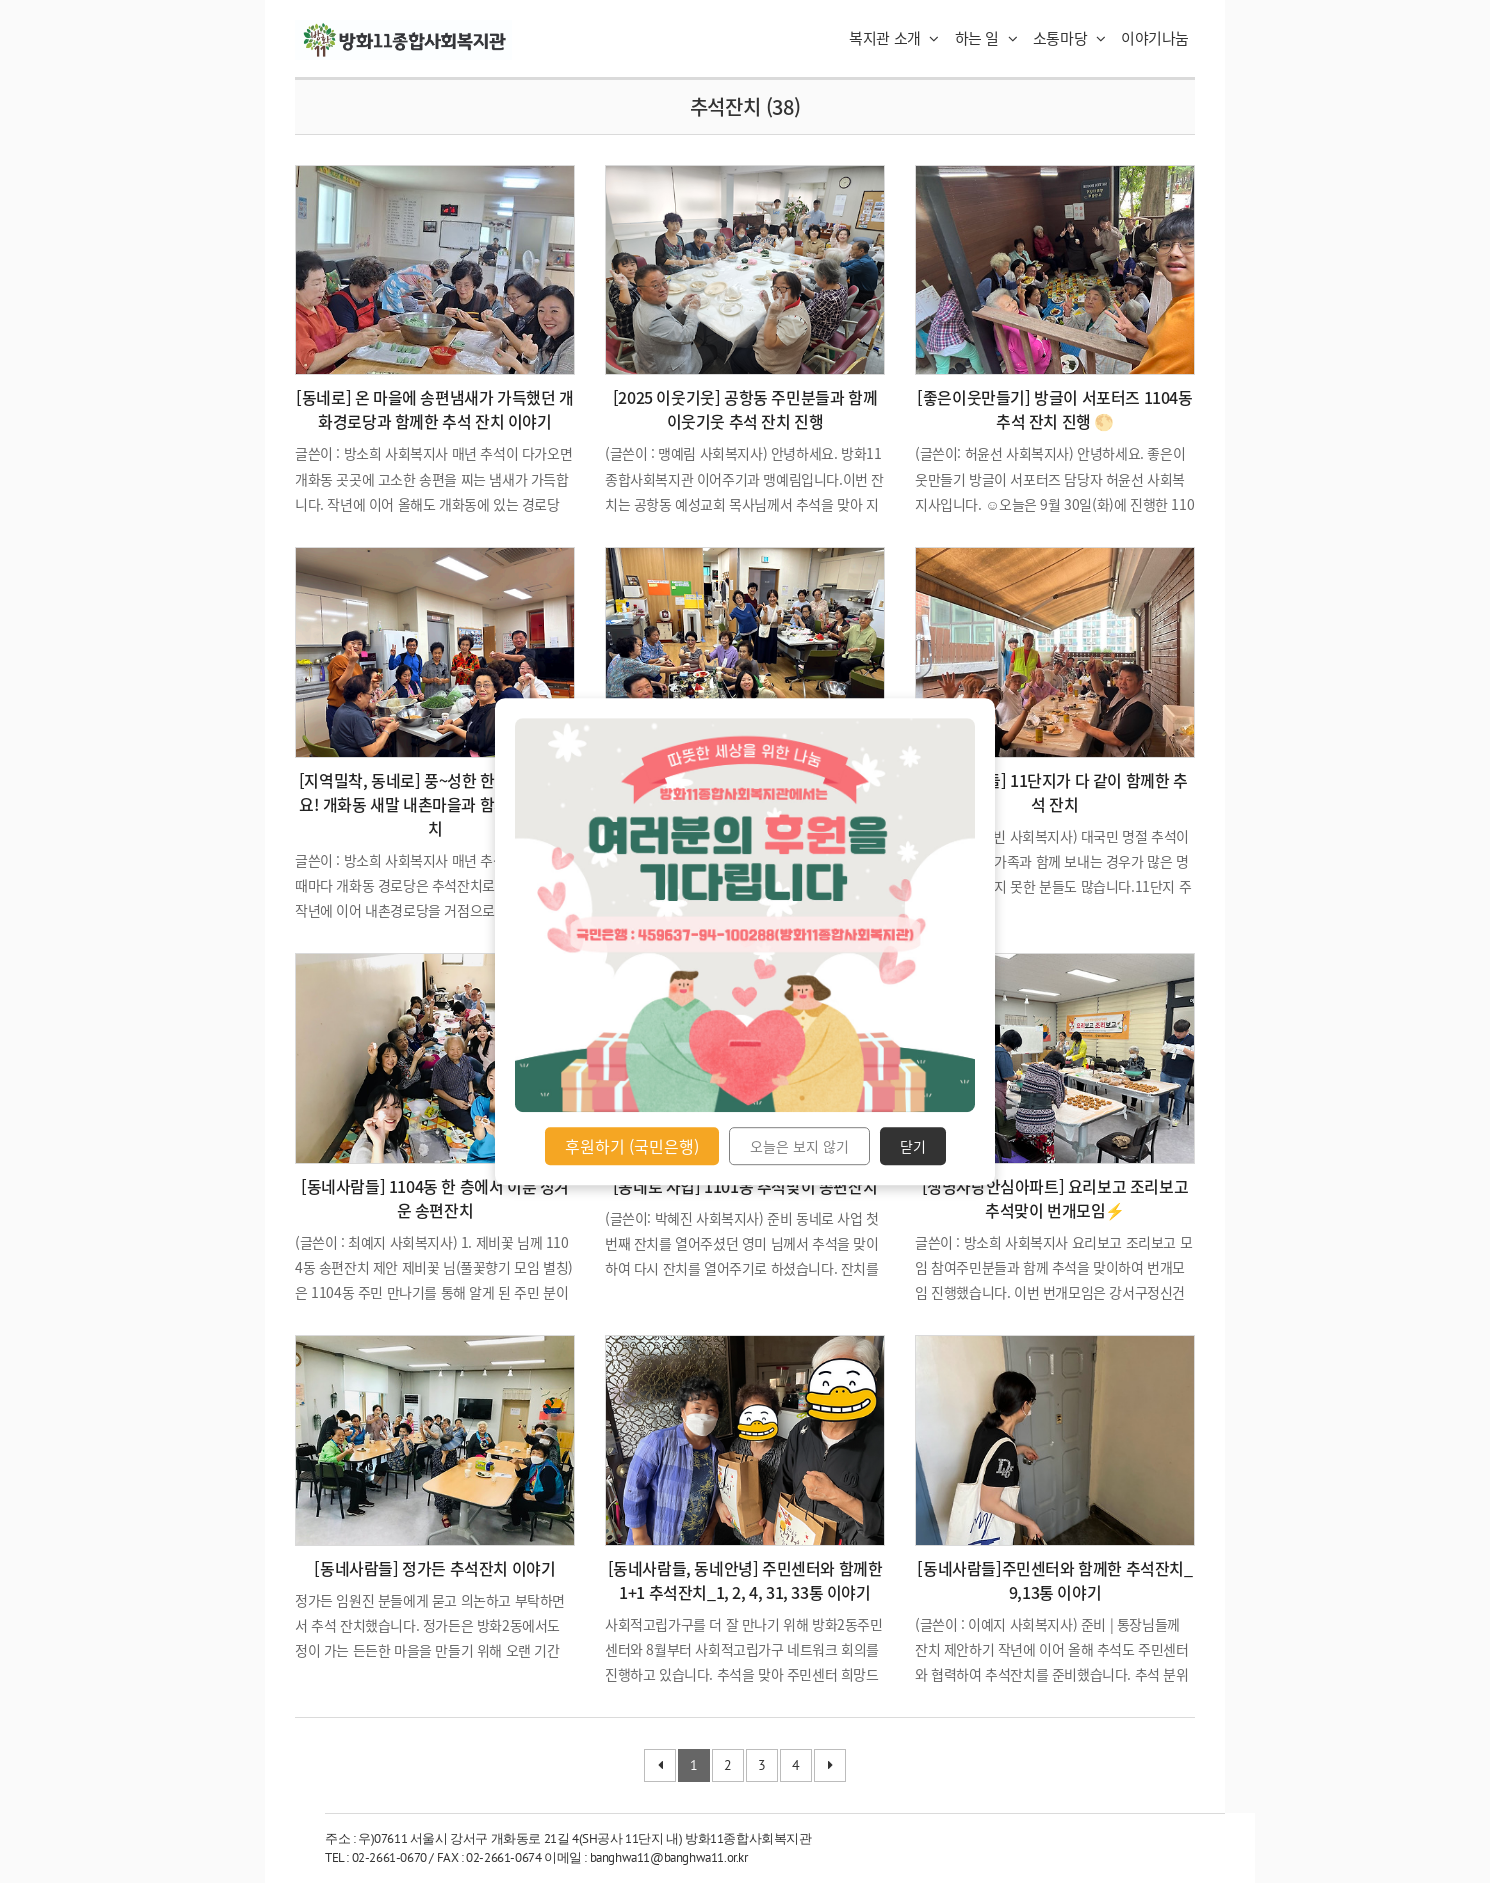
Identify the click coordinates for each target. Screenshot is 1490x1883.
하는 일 (986, 38)
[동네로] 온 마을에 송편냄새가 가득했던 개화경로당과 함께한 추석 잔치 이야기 (434, 409)
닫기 (913, 1146)
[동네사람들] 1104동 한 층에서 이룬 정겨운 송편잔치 (435, 1198)
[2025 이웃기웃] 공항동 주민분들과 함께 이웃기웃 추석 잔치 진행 (745, 409)
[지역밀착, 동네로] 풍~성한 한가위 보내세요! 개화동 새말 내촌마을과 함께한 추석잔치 (435, 804)
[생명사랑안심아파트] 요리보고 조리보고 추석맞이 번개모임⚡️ (1055, 1198)
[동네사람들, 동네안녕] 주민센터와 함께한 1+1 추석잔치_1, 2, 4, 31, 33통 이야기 (745, 1580)
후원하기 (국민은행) (632, 1146)
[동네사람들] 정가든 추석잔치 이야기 (434, 1568)
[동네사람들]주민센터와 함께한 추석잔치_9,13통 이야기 (1054, 1580)
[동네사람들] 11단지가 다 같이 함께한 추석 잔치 (1054, 792)
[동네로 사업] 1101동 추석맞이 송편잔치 (745, 1186)
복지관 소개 (894, 38)
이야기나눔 (1155, 38)
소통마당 (1069, 38)
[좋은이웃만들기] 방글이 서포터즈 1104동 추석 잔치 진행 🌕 (1054, 409)
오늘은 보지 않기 (799, 1146)
